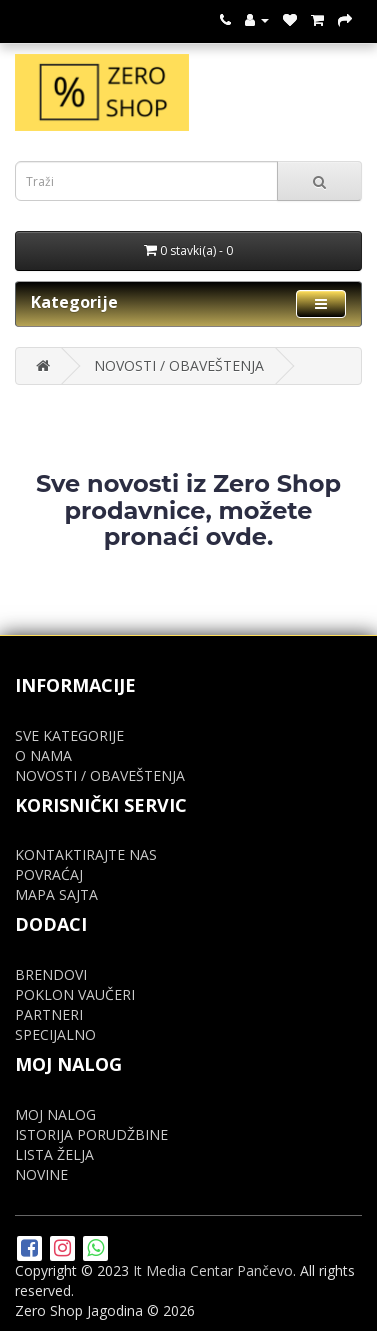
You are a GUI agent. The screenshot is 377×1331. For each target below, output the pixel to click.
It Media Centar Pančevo (213, 1270)
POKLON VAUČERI (75, 994)
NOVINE (41, 1174)
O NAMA (43, 755)
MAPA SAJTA (56, 894)
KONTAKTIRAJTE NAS (86, 854)
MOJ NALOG (55, 1114)
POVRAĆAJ (49, 874)
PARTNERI (49, 1014)
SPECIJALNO (55, 1034)
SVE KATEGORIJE (69, 735)
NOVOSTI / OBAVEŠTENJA (179, 365)
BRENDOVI (51, 974)
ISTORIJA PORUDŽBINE (91, 1134)
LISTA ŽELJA (54, 1154)
